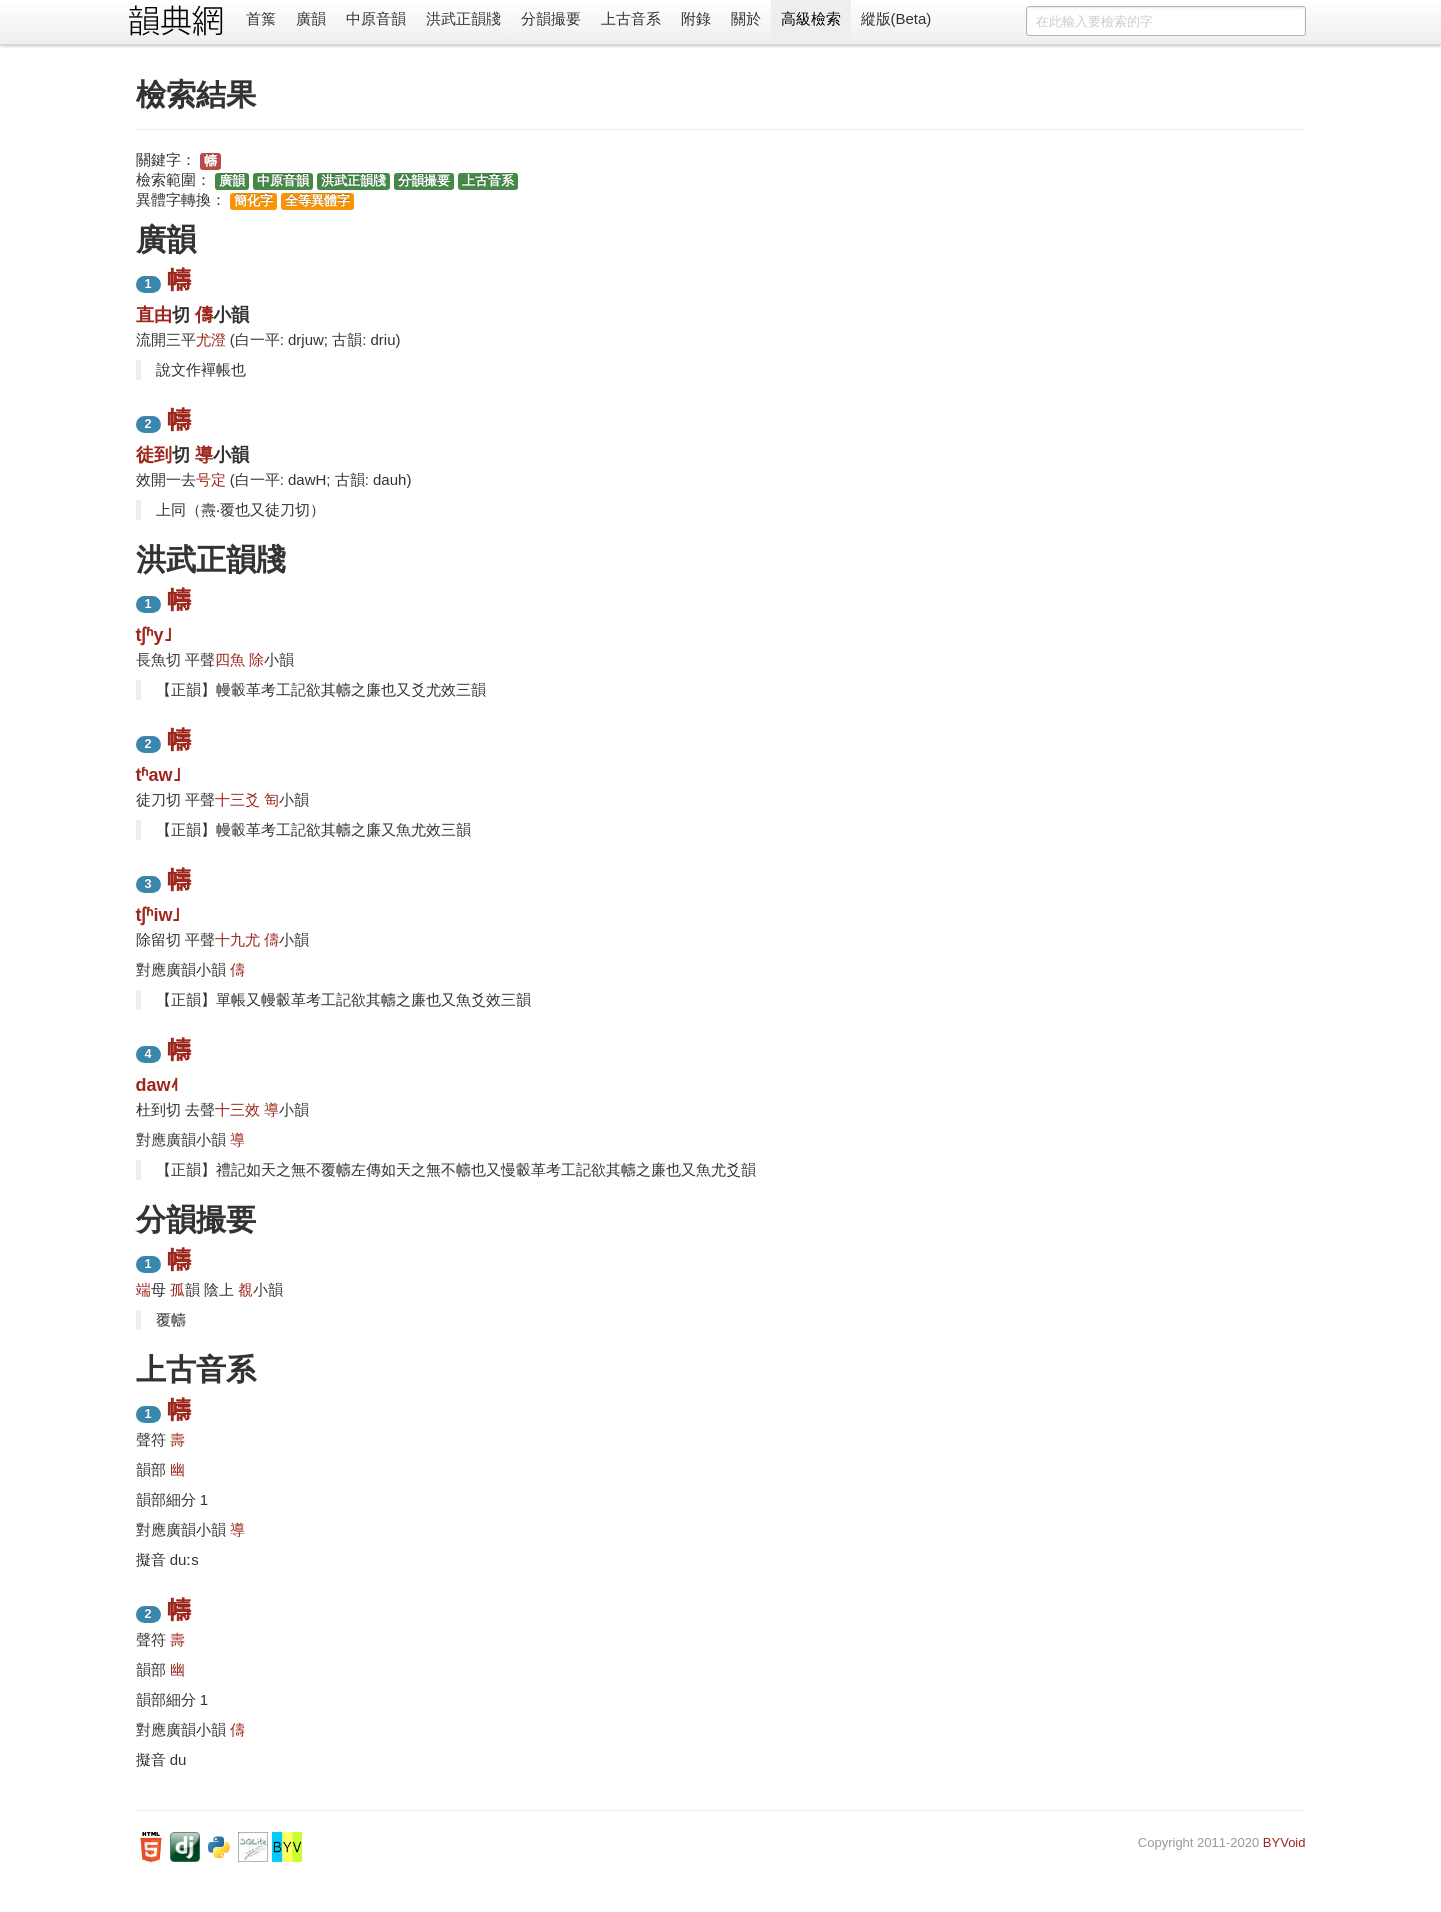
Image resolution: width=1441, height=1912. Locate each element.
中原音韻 (376, 18)
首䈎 (261, 18)
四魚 (230, 659)
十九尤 (237, 939)
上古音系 (631, 18)
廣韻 (311, 18)
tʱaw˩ (158, 775)
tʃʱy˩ (154, 635)
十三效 (237, 1109)
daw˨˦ (157, 1085)
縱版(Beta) (896, 18)
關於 (746, 18)
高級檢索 (811, 18)
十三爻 (237, 799)
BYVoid (1284, 1842)
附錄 (696, 18)
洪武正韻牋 (463, 18)
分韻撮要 (551, 18)
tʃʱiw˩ (158, 915)
